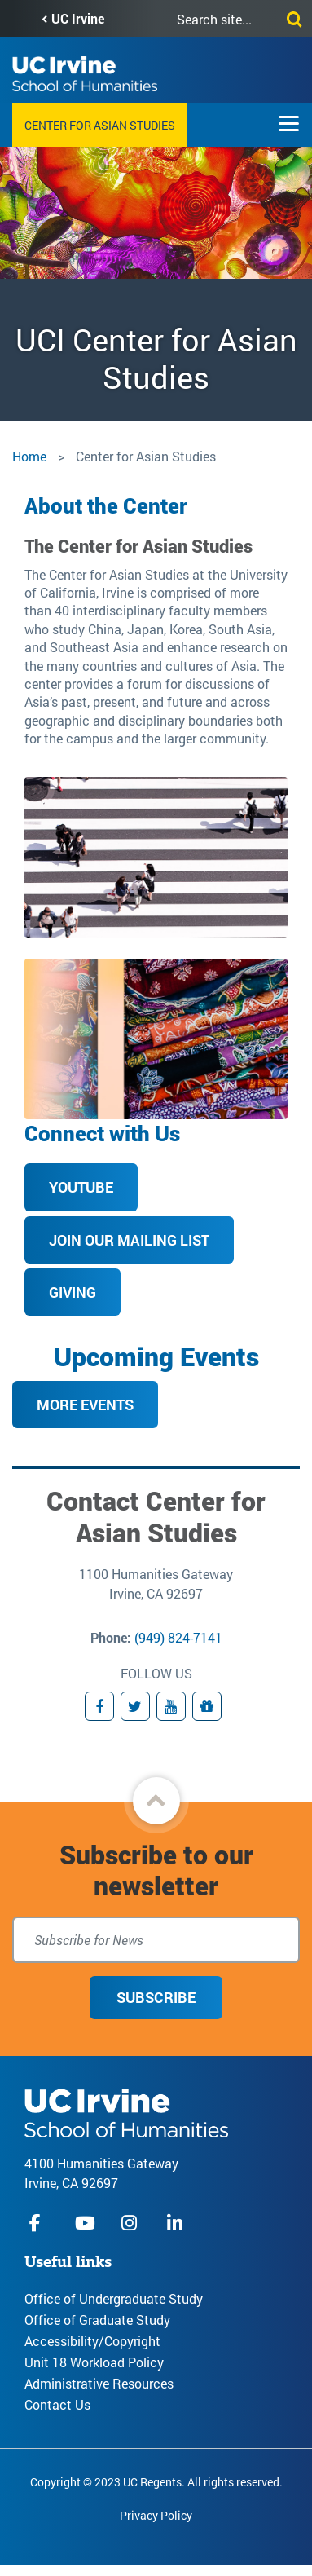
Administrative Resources (99, 2383)
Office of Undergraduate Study (113, 2298)
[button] (156, 1800)
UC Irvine (77, 18)
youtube (85, 2222)
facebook (39, 2222)
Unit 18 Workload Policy (94, 2362)
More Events (85, 1404)
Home (29, 456)
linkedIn (177, 2222)
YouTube (81, 1187)
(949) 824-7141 (178, 1637)
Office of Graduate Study (97, 2319)
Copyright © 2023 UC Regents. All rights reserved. (156, 2482)
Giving (72, 1292)
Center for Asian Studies (99, 125)
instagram (131, 2222)
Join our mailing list (129, 1240)
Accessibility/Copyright (92, 2340)
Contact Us (57, 2404)
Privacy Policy (156, 2515)
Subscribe (156, 1997)
